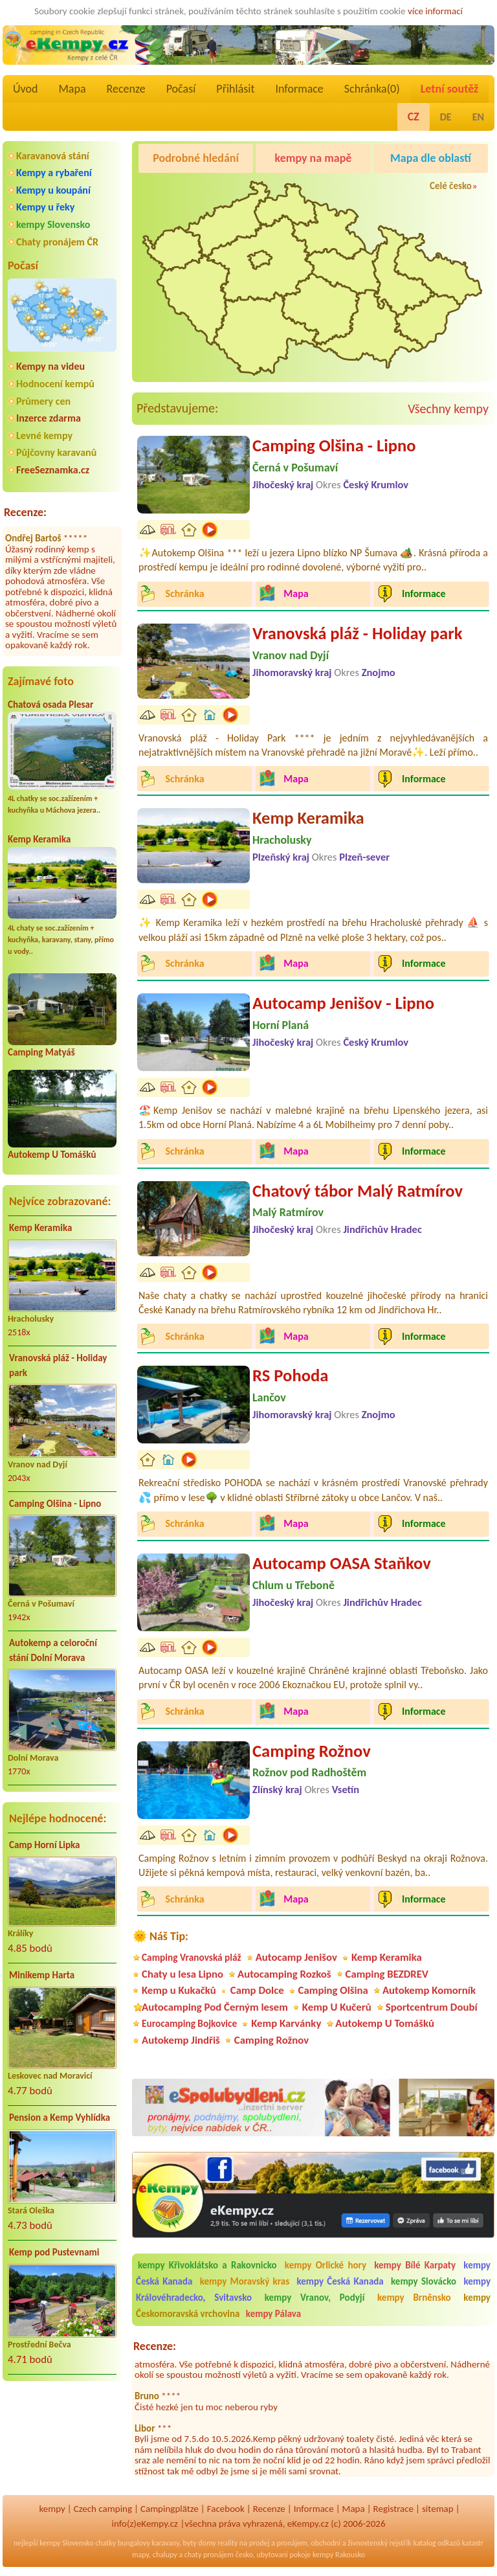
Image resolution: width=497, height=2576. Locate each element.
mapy (140, 2554)
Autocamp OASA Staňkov (341, 1563)
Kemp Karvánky (286, 2023)
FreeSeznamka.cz (52, 470)
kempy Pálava (273, 2314)
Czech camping (103, 2508)
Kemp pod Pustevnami (54, 2252)
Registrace (393, 2508)
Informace (299, 89)
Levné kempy (44, 435)
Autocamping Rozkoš (284, 1974)
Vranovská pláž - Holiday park (58, 1365)
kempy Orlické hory (325, 2265)
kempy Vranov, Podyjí (315, 2297)
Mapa (71, 89)
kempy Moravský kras (244, 2281)
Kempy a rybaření (54, 172)
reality (227, 2543)
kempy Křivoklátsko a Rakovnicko (207, 2265)
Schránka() (372, 89)
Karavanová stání (52, 156)
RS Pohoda (290, 1375)
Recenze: (25, 512)
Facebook (226, 2508)
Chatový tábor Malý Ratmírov (357, 1191)
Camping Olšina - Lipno (55, 1503)
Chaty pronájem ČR (57, 242)
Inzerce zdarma (48, 418)
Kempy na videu (50, 366)
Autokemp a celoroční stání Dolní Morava (53, 1650)
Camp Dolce (257, 1990)
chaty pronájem (209, 2554)
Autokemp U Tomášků (52, 1154)
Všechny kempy (448, 408)
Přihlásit (235, 89)
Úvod (25, 89)
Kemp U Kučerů (336, 2007)
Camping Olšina (333, 1990)
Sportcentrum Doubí (432, 2007)
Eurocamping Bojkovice (189, 2023)
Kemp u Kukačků (179, 1990)
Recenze (126, 89)
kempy (52, 2508)
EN (478, 117)
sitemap (438, 2508)
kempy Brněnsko (414, 2297)
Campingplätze (169, 2508)
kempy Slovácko (423, 2281)
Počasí (181, 89)
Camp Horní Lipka (44, 1845)
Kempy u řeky (45, 207)
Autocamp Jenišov (296, 1957)
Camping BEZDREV (387, 1974)
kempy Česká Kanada (339, 2281)
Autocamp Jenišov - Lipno (343, 1003)
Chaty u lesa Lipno (182, 1974)
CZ (413, 116)
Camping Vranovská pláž (191, 1957)
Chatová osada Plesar (50, 704)
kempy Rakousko (339, 2554)
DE (446, 117)
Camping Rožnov (311, 1751)
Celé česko (451, 186)
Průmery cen (43, 401)
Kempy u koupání (53, 190)
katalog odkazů (436, 2543)
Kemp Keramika (39, 839)
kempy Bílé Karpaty (415, 2265)
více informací (435, 11)
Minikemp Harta (41, 1975)
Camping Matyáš (41, 1052)
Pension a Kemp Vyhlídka (59, 2117)
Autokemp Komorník (429, 1990)
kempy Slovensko (53, 224)
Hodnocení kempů (55, 384)
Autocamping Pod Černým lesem (215, 2007)
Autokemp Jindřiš (181, 2040)
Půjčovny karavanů (56, 452)
